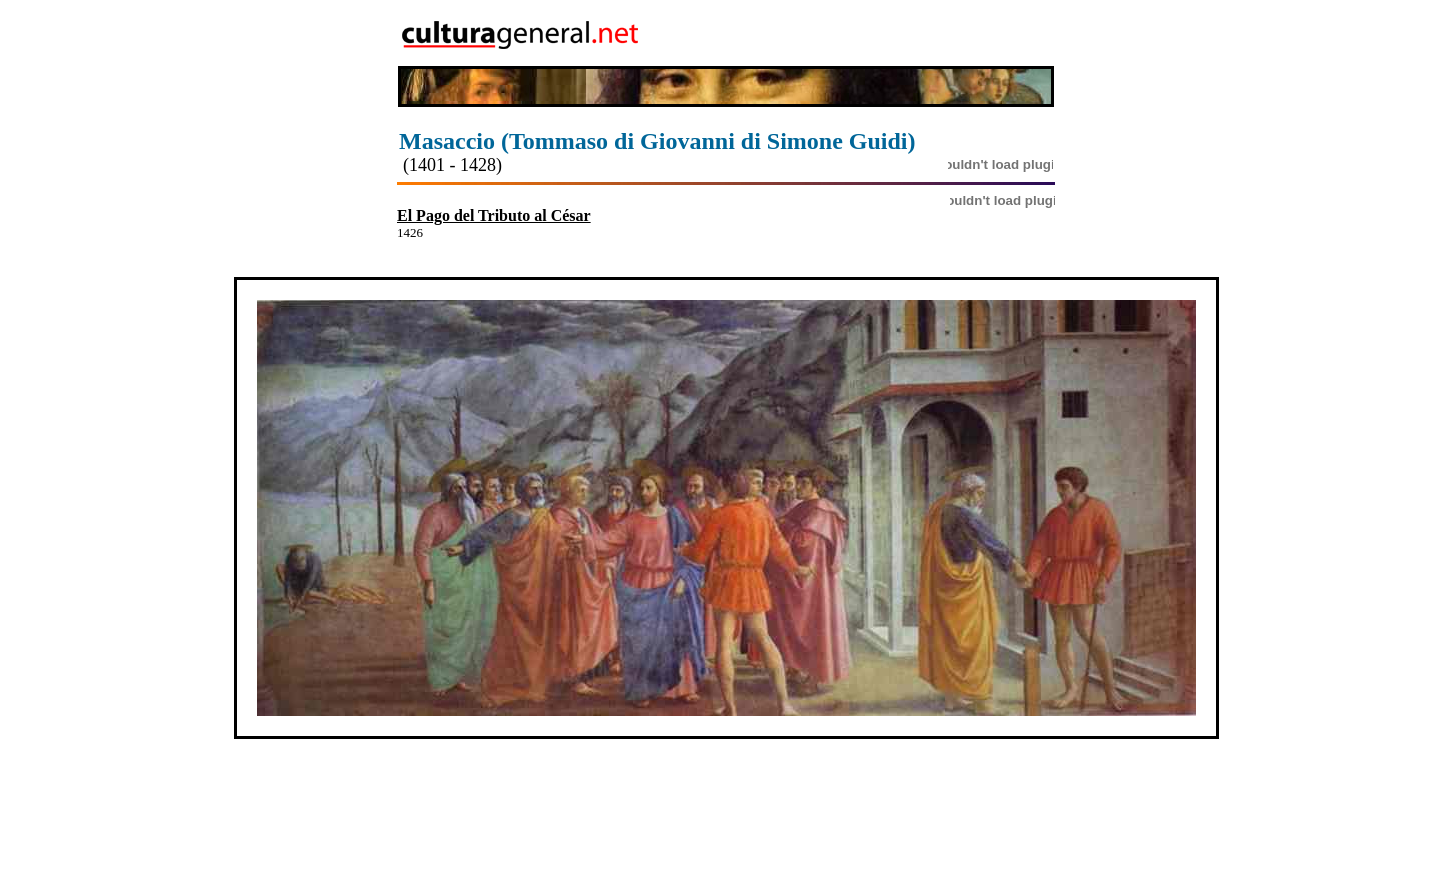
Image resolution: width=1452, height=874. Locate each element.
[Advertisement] (939, 33)
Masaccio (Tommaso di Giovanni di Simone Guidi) (657, 141)
